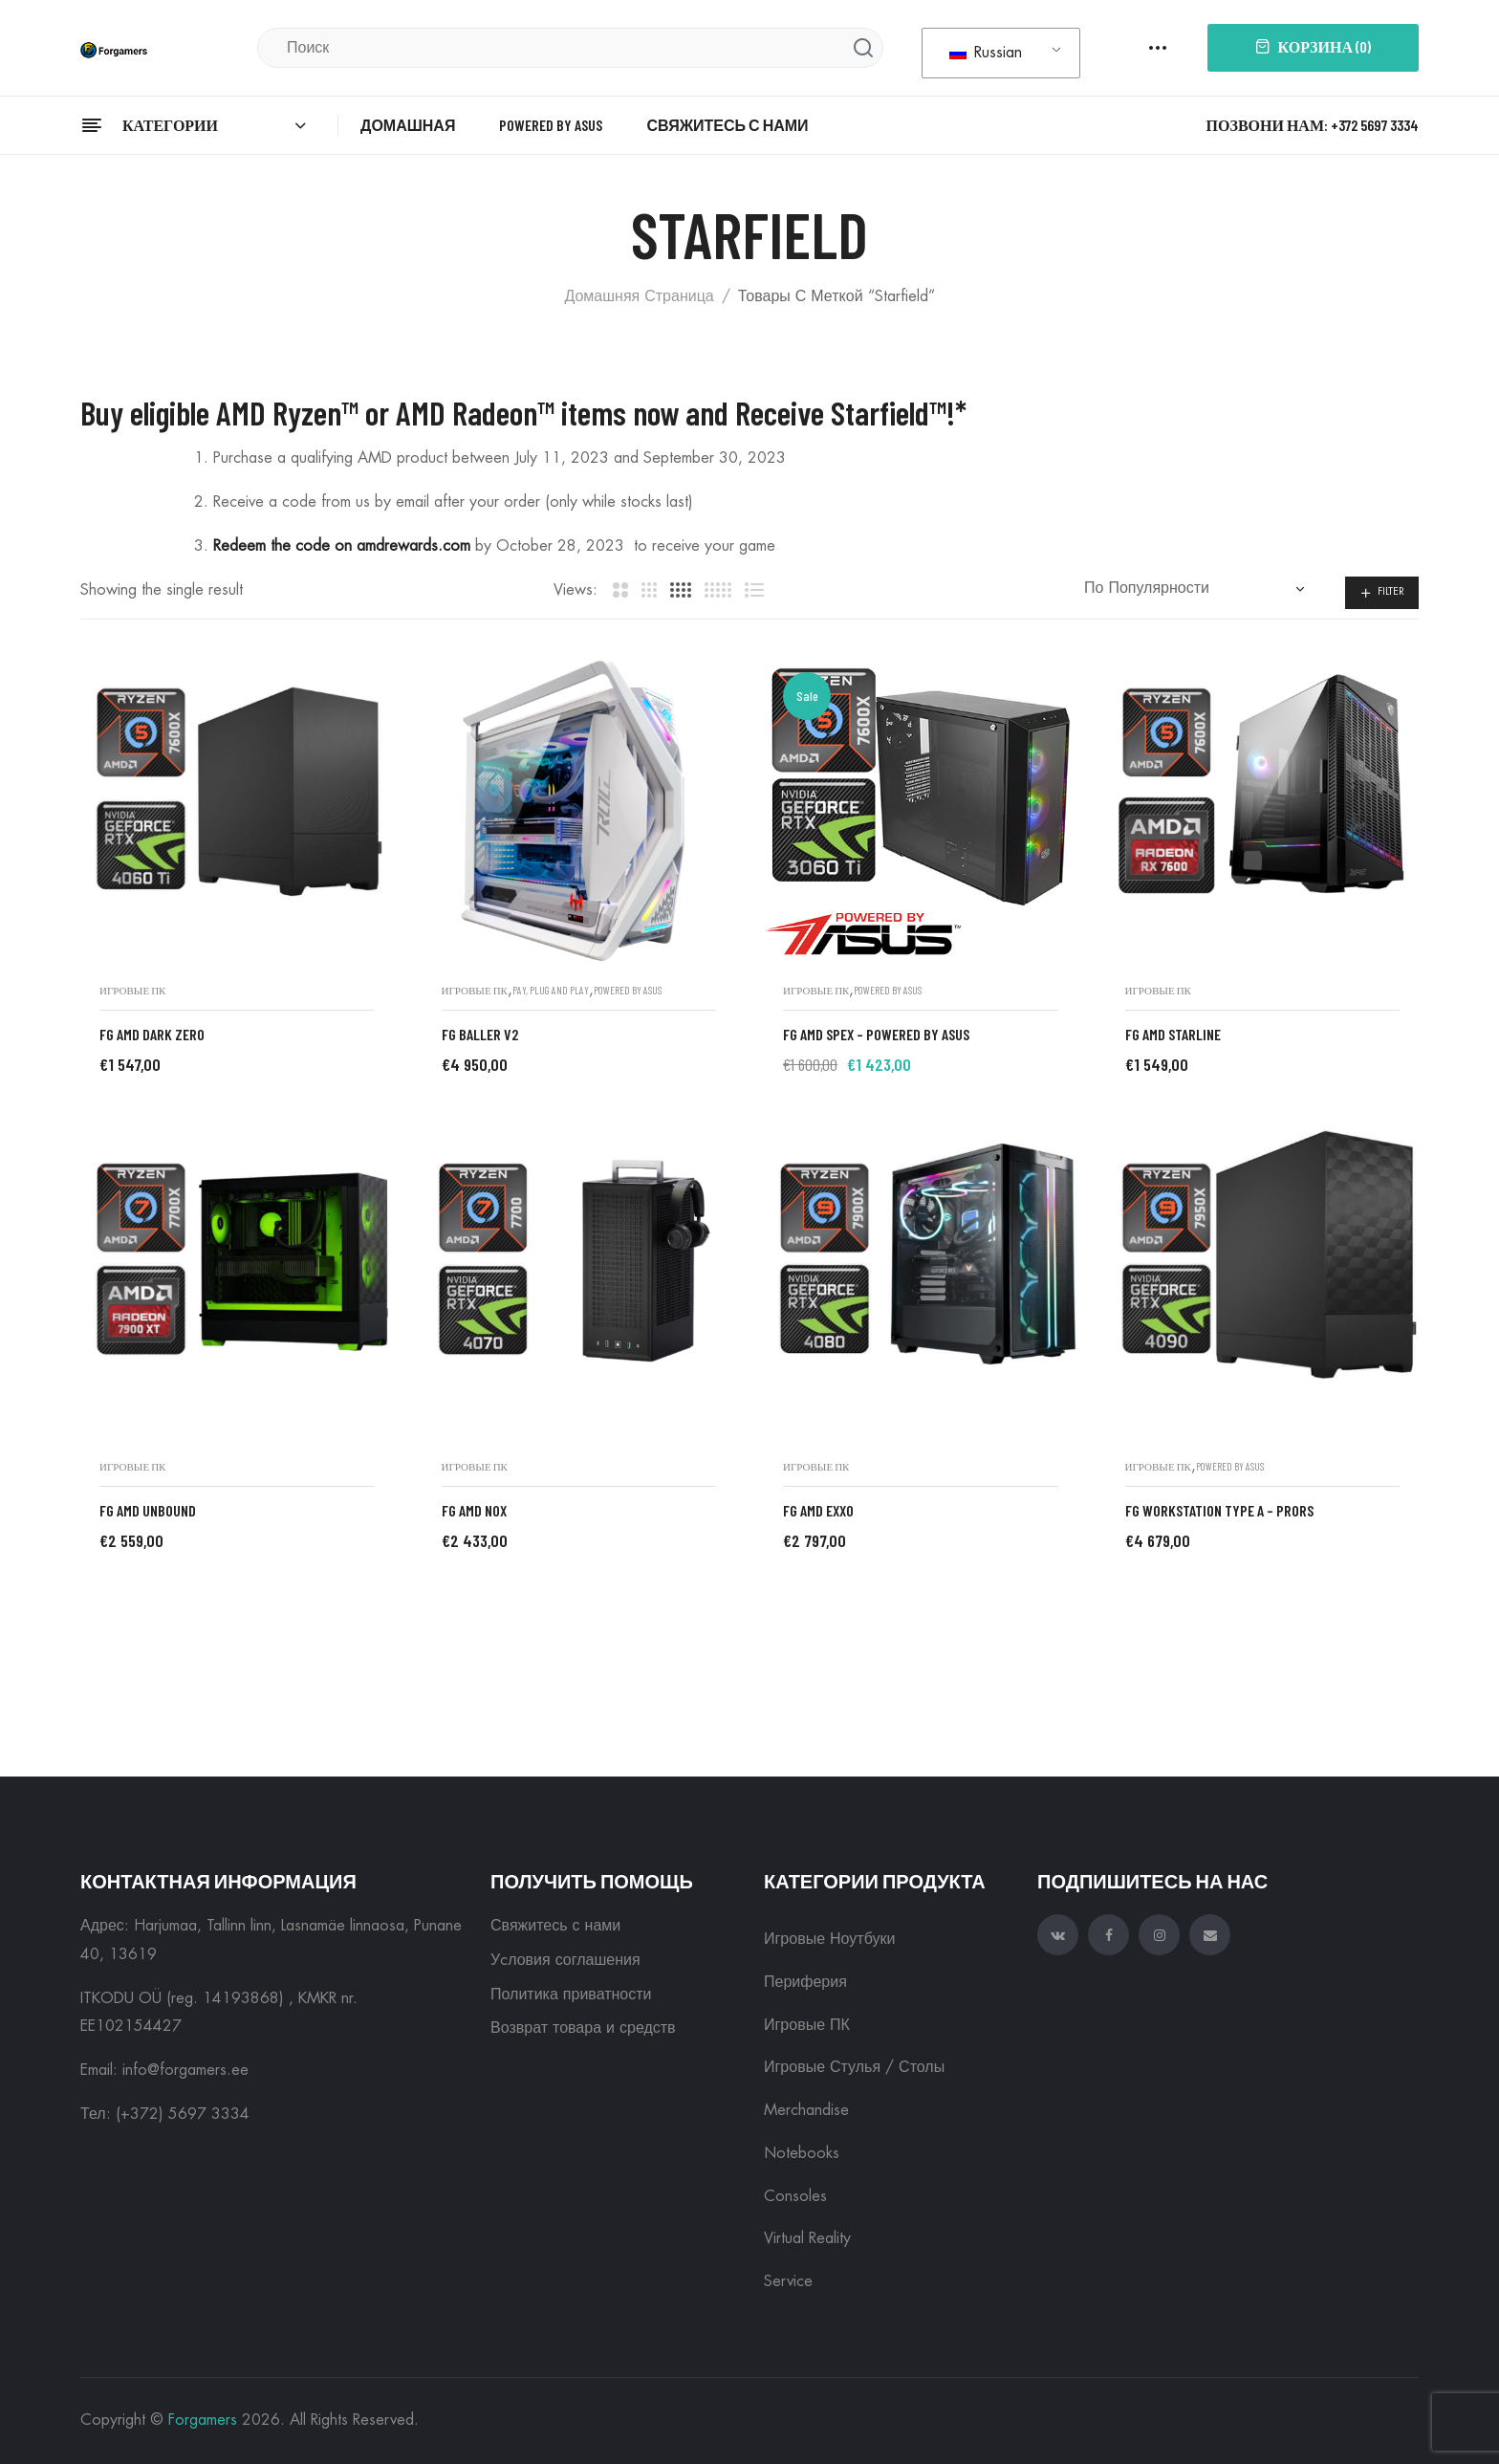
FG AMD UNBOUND (147, 1510)
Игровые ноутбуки (829, 1939)
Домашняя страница (638, 296)
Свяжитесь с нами (555, 1925)
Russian (985, 52)
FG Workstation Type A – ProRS (1219, 1510)
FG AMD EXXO (818, 1510)
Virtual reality (807, 2238)
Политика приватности (571, 1994)
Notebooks (801, 2153)
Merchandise (806, 2110)
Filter (1391, 591)
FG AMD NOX (474, 1510)
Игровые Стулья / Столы (854, 2067)
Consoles (795, 2196)
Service (788, 2281)
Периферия (805, 1982)
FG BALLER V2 (480, 1034)
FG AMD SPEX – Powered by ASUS (876, 1034)
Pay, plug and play (550, 990)
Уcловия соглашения (565, 1960)
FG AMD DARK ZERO (152, 1034)
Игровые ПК (132, 990)
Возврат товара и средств (583, 2028)
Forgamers (202, 2420)
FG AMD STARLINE (1173, 1034)
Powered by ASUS (628, 990)
